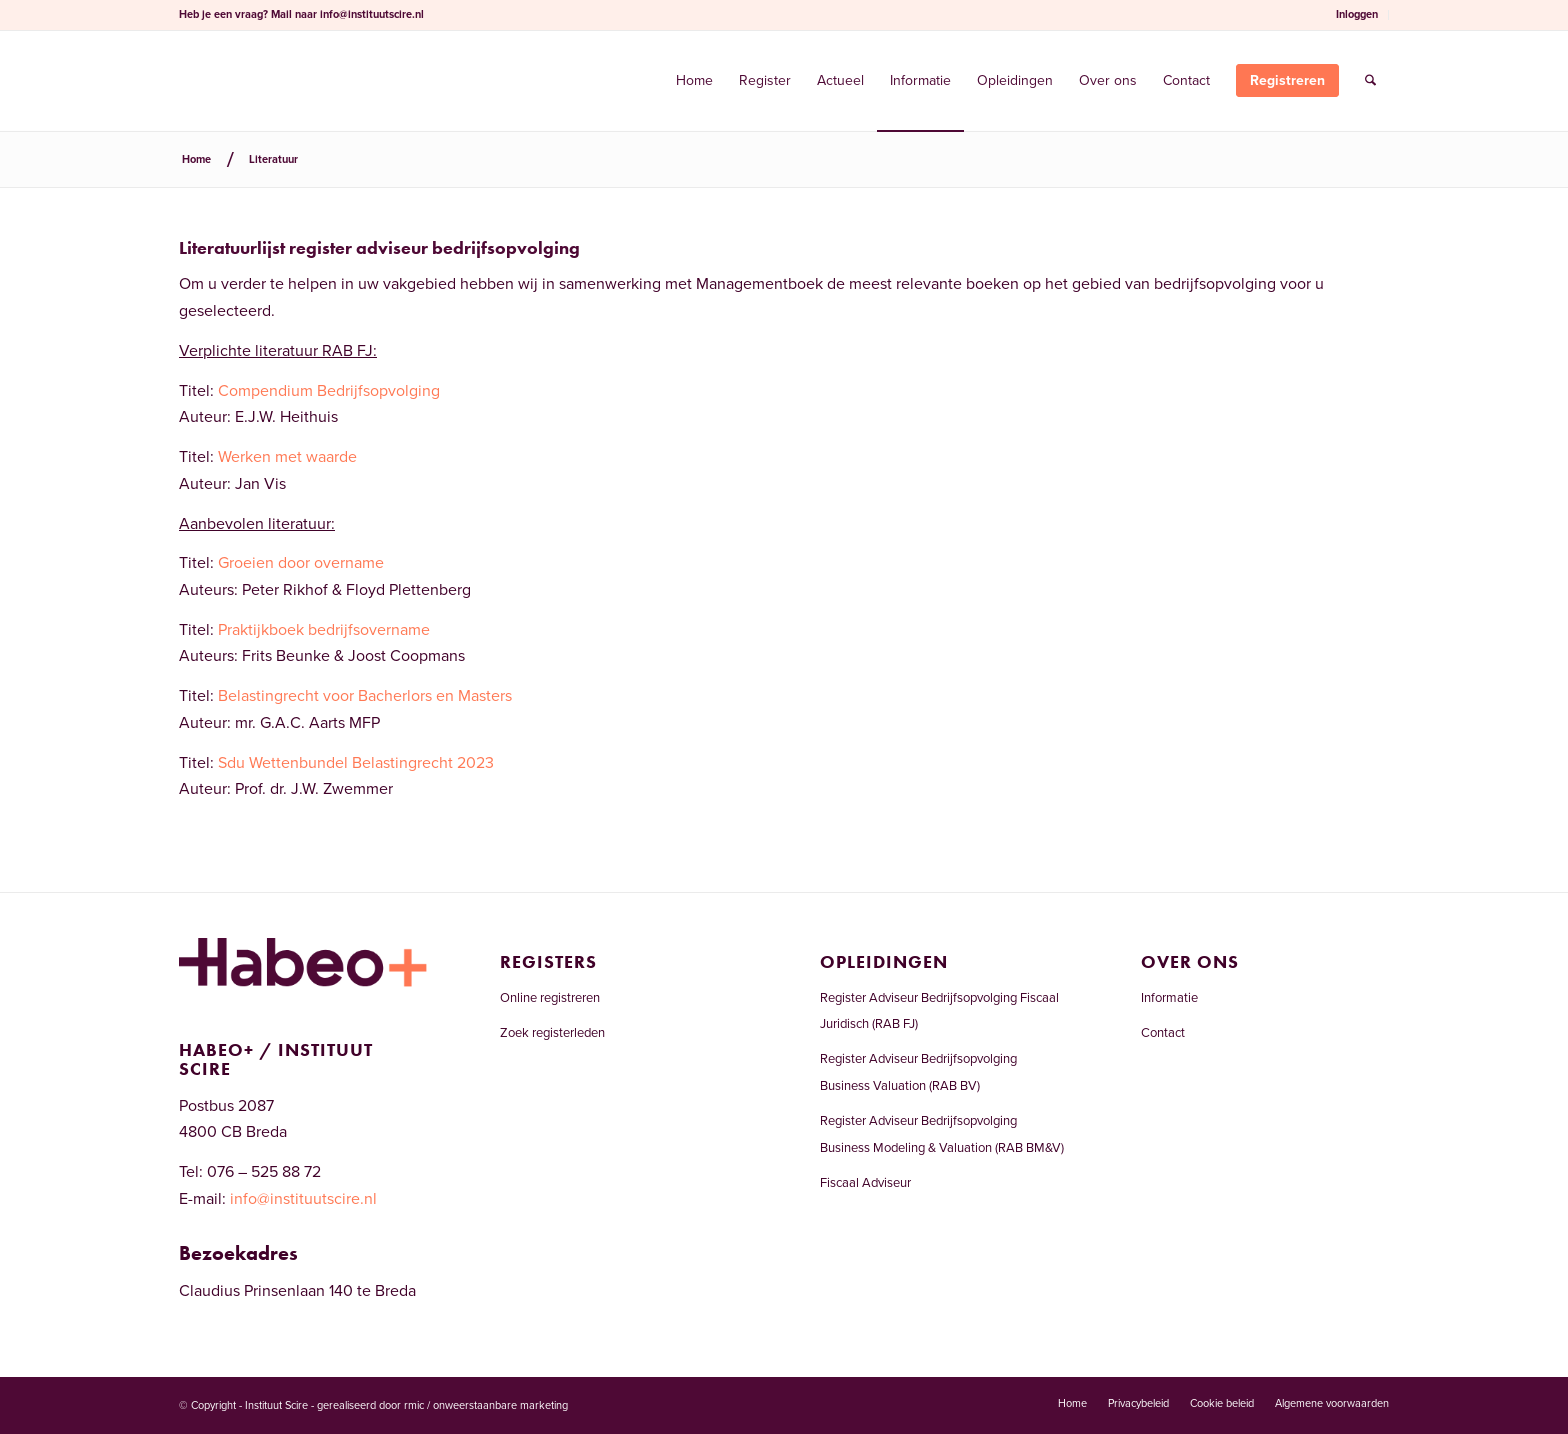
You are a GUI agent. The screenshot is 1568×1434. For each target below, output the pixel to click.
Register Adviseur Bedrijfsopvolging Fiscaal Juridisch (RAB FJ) (939, 1011)
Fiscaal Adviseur (865, 1183)
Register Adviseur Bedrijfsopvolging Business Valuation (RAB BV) (918, 1072)
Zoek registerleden (552, 1033)
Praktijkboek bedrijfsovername (324, 630)
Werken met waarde (287, 457)
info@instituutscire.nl (372, 14)
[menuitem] (1357, 15)
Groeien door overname (301, 563)
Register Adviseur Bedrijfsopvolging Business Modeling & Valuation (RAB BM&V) (942, 1134)
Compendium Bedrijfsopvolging (329, 391)
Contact (1163, 1033)
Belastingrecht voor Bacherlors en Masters (365, 696)
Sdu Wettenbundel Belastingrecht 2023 (356, 763)
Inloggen (1357, 14)
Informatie (1169, 998)
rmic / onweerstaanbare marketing (486, 1405)
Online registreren (550, 998)
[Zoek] (1370, 81)
